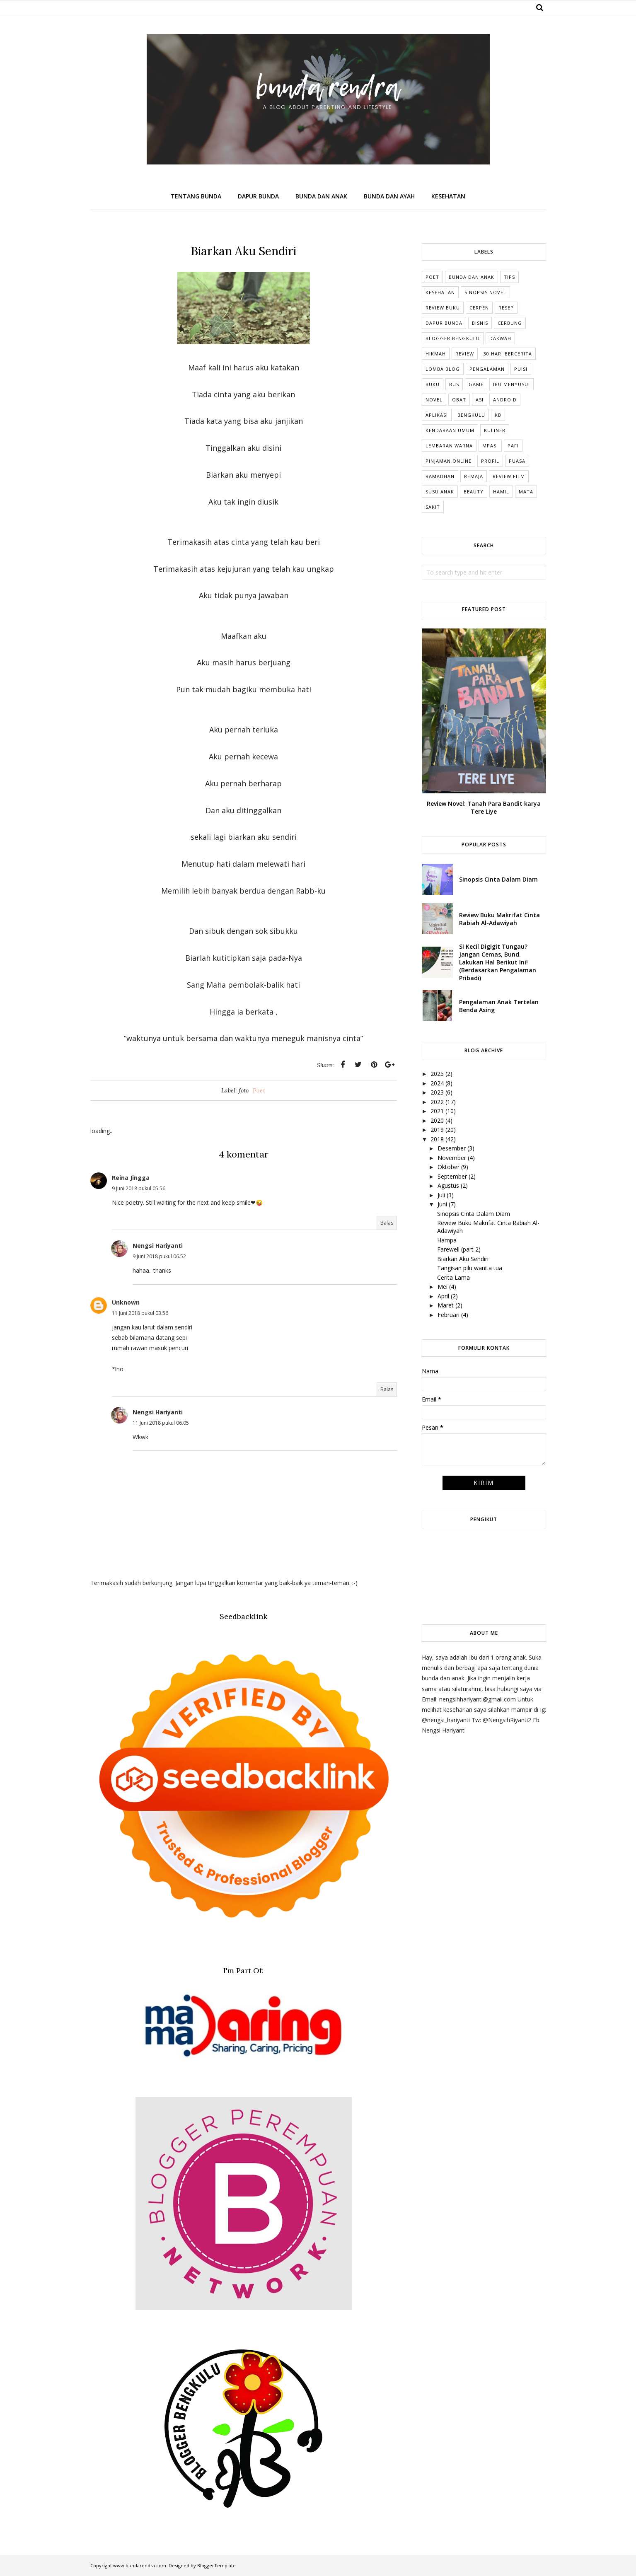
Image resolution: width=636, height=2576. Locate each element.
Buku (433, 384)
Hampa (447, 1240)
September (452, 1176)
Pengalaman (487, 369)
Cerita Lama (453, 1277)
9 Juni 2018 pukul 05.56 (138, 1188)
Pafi (513, 445)
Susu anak (440, 491)
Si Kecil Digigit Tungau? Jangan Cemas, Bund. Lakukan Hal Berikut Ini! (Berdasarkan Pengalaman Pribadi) (497, 962)
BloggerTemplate (216, 2565)
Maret (446, 1305)
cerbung (510, 323)
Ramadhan (440, 476)
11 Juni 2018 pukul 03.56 (140, 1313)
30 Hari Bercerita (508, 353)
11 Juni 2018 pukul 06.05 (161, 1422)
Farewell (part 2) (459, 1249)
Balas (386, 1222)
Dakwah (500, 338)
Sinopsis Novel (485, 292)
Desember (452, 1148)
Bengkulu (471, 415)
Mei (442, 1286)
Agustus (448, 1185)
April (443, 1296)
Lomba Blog (443, 369)
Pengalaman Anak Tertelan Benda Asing (499, 1006)
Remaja (473, 476)
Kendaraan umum (450, 430)
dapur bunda (444, 323)
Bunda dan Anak (471, 277)
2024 (437, 1083)
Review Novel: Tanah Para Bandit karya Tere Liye (484, 807)
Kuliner (494, 430)
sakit (433, 507)
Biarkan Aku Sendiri (462, 1259)
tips (509, 277)
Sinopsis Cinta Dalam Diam (498, 879)
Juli (441, 1195)
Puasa (517, 461)
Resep (506, 307)
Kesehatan (440, 292)
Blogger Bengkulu (453, 338)
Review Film (509, 476)
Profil (490, 461)
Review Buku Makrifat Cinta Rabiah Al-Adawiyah (499, 919)
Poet (259, 1090)
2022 (437, 1102)
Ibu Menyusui (511, 384)
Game (476, 384)
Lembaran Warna (449, 445)
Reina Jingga (131, 1178)
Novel (434, 399)
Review (464, 353)
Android (505, 399)
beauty (474, 491)
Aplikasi (437, 415)
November (452, 1158)
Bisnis (480, 323)
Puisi (520, 369)
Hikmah (436, 353)
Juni (442, 1204)
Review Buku (443, 307)
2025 (437, 1074)
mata (526, 491)
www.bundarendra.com (139, 2565)
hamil (501, 491)
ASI (480, 399)
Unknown (126, 1302)
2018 (437, 1139)
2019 (437, 1129)
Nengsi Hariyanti (158, 1245)
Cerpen (479, 307)
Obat (459, 399)
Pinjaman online (449, 461)
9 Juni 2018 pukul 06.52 (159, 1256)
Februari (448, 1315)
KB (498, 415)
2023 (437, 1092)
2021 (437, 1111)
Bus (454, 384)
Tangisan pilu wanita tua (469, 1268)
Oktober (448, 1167)
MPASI (490, 445)
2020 (437, 1120)
